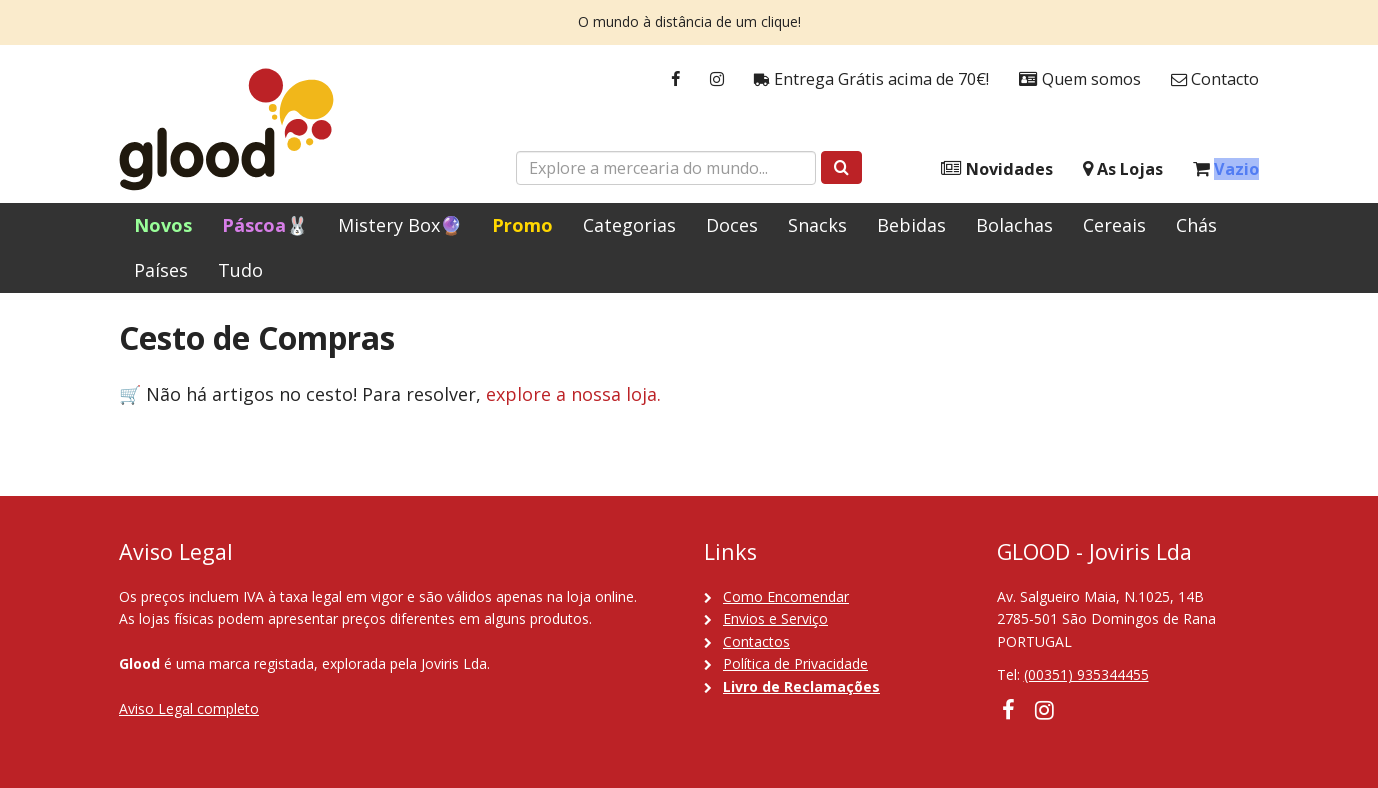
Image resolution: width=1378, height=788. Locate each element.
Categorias (629, 225)
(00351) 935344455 (1086, 674)
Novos (163, 225)
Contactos (756, 641)
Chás (1196, 225)
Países (161, 270)
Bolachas (1014, 225)
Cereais (1114, 225)
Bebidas (911, 225)
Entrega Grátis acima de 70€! (871, 79)
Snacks (817, 225)
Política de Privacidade (795, 663)
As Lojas (1123, 169)
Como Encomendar (786, 596)
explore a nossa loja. (573, 394)
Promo (522, 225)
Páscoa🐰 (265, 225)
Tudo (240, 270)
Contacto (1215, 79)
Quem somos (1080, 79)
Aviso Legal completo (189, 708)
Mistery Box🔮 (400, 225)
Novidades (997, 169)
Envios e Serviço (775, 618)
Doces (732, 225)
